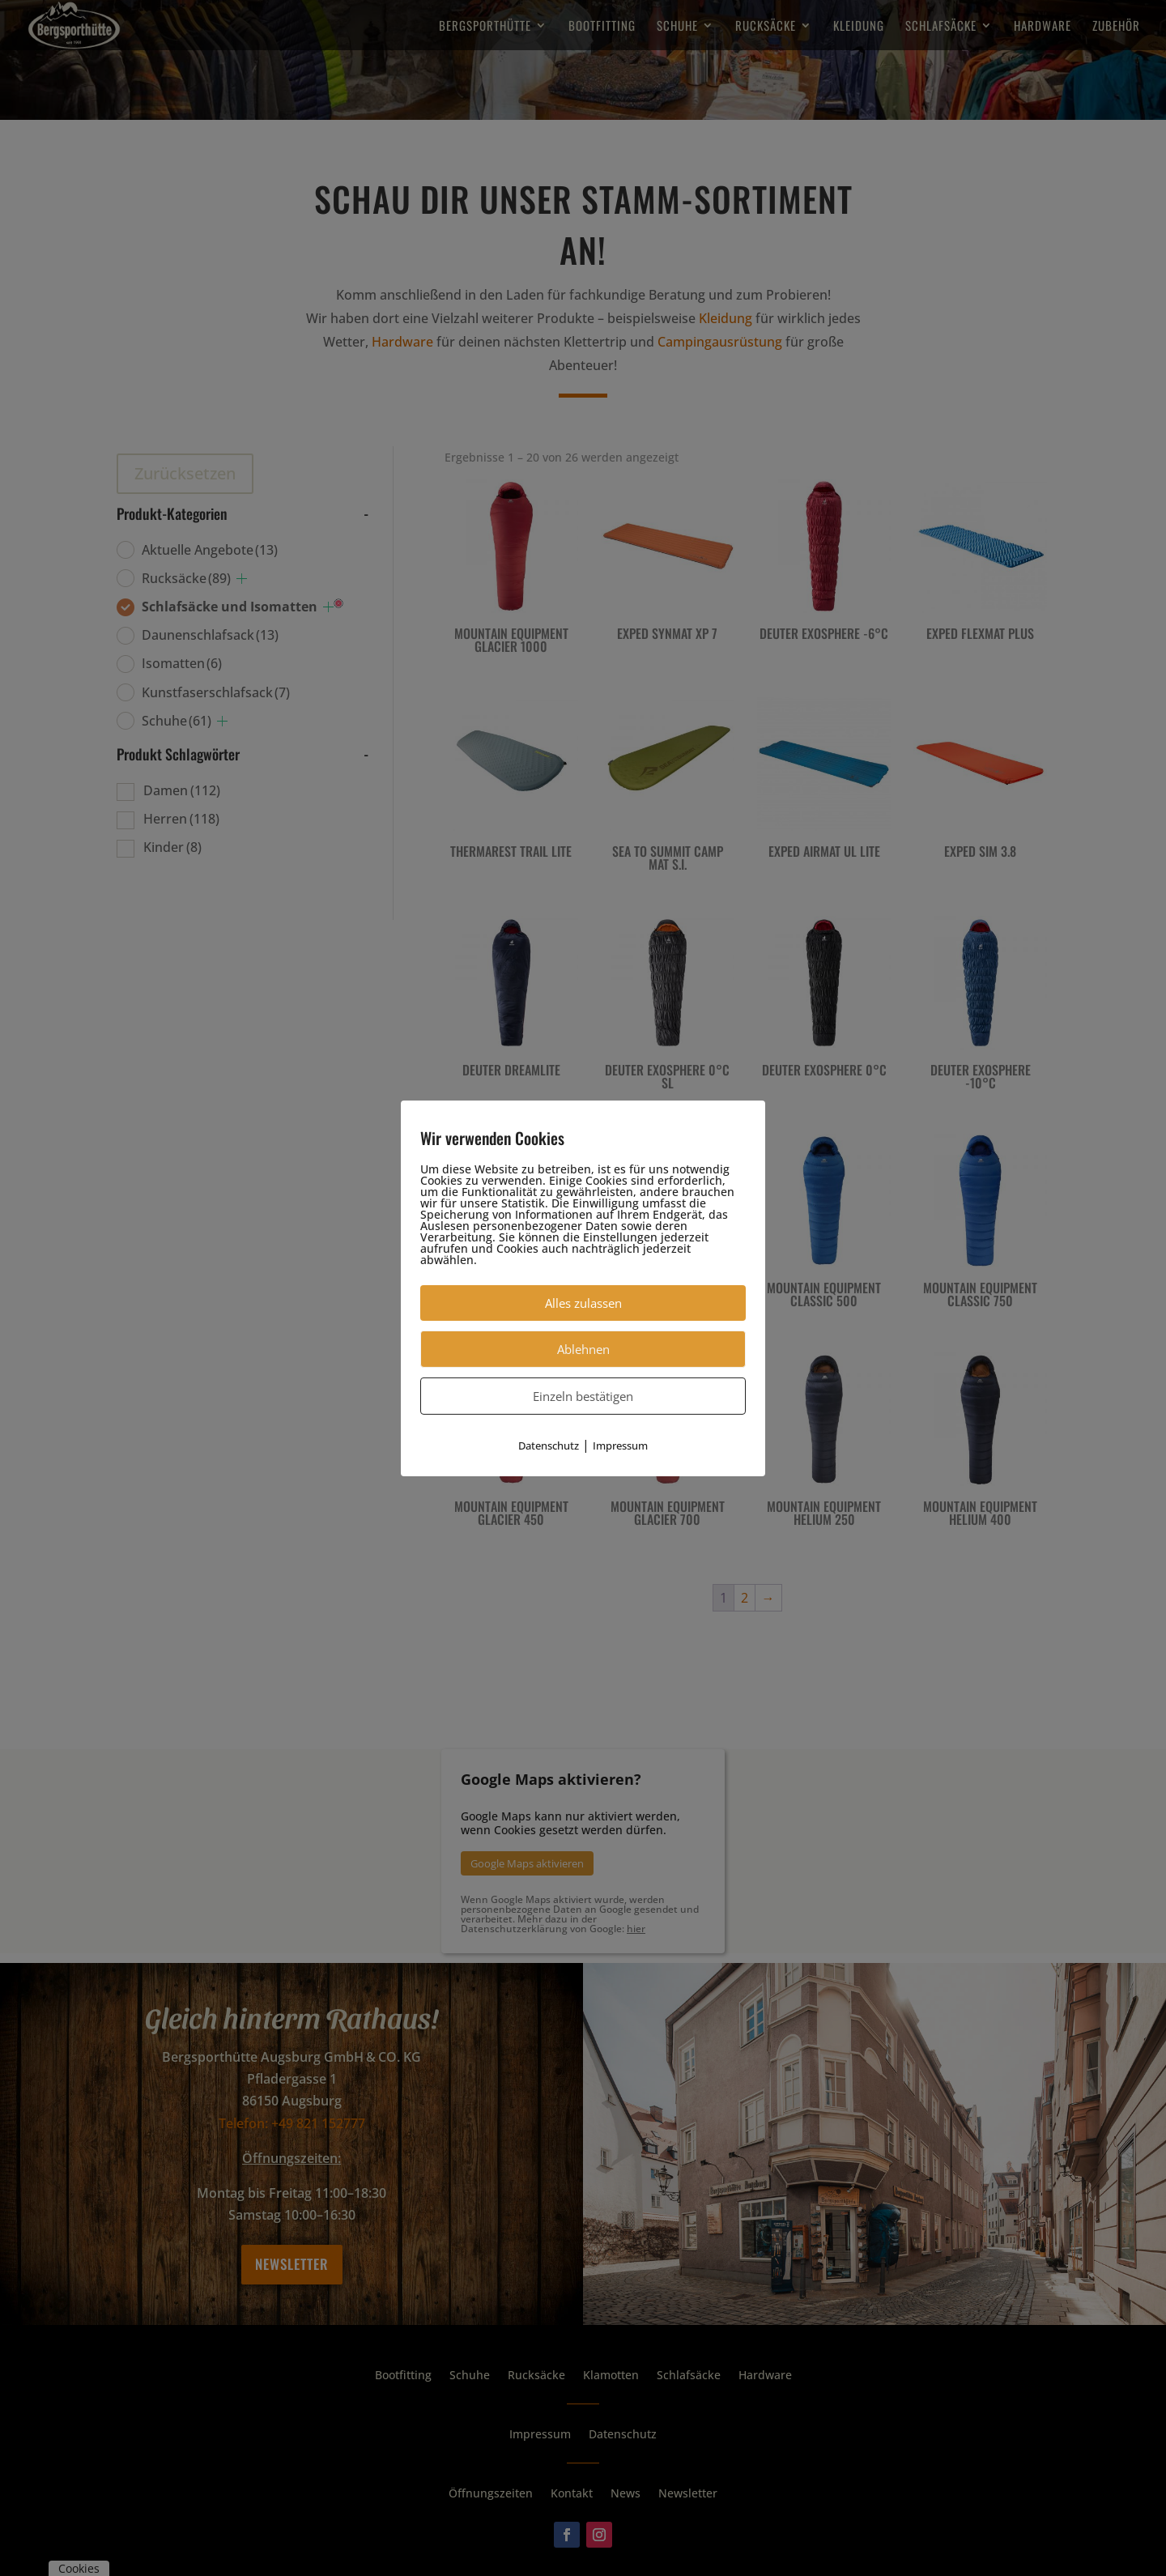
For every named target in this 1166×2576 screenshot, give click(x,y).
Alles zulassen (583, 1302)
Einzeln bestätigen (583, 1395)
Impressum (620, 1444)
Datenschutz (548, 1444)
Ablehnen (583, 1348)
